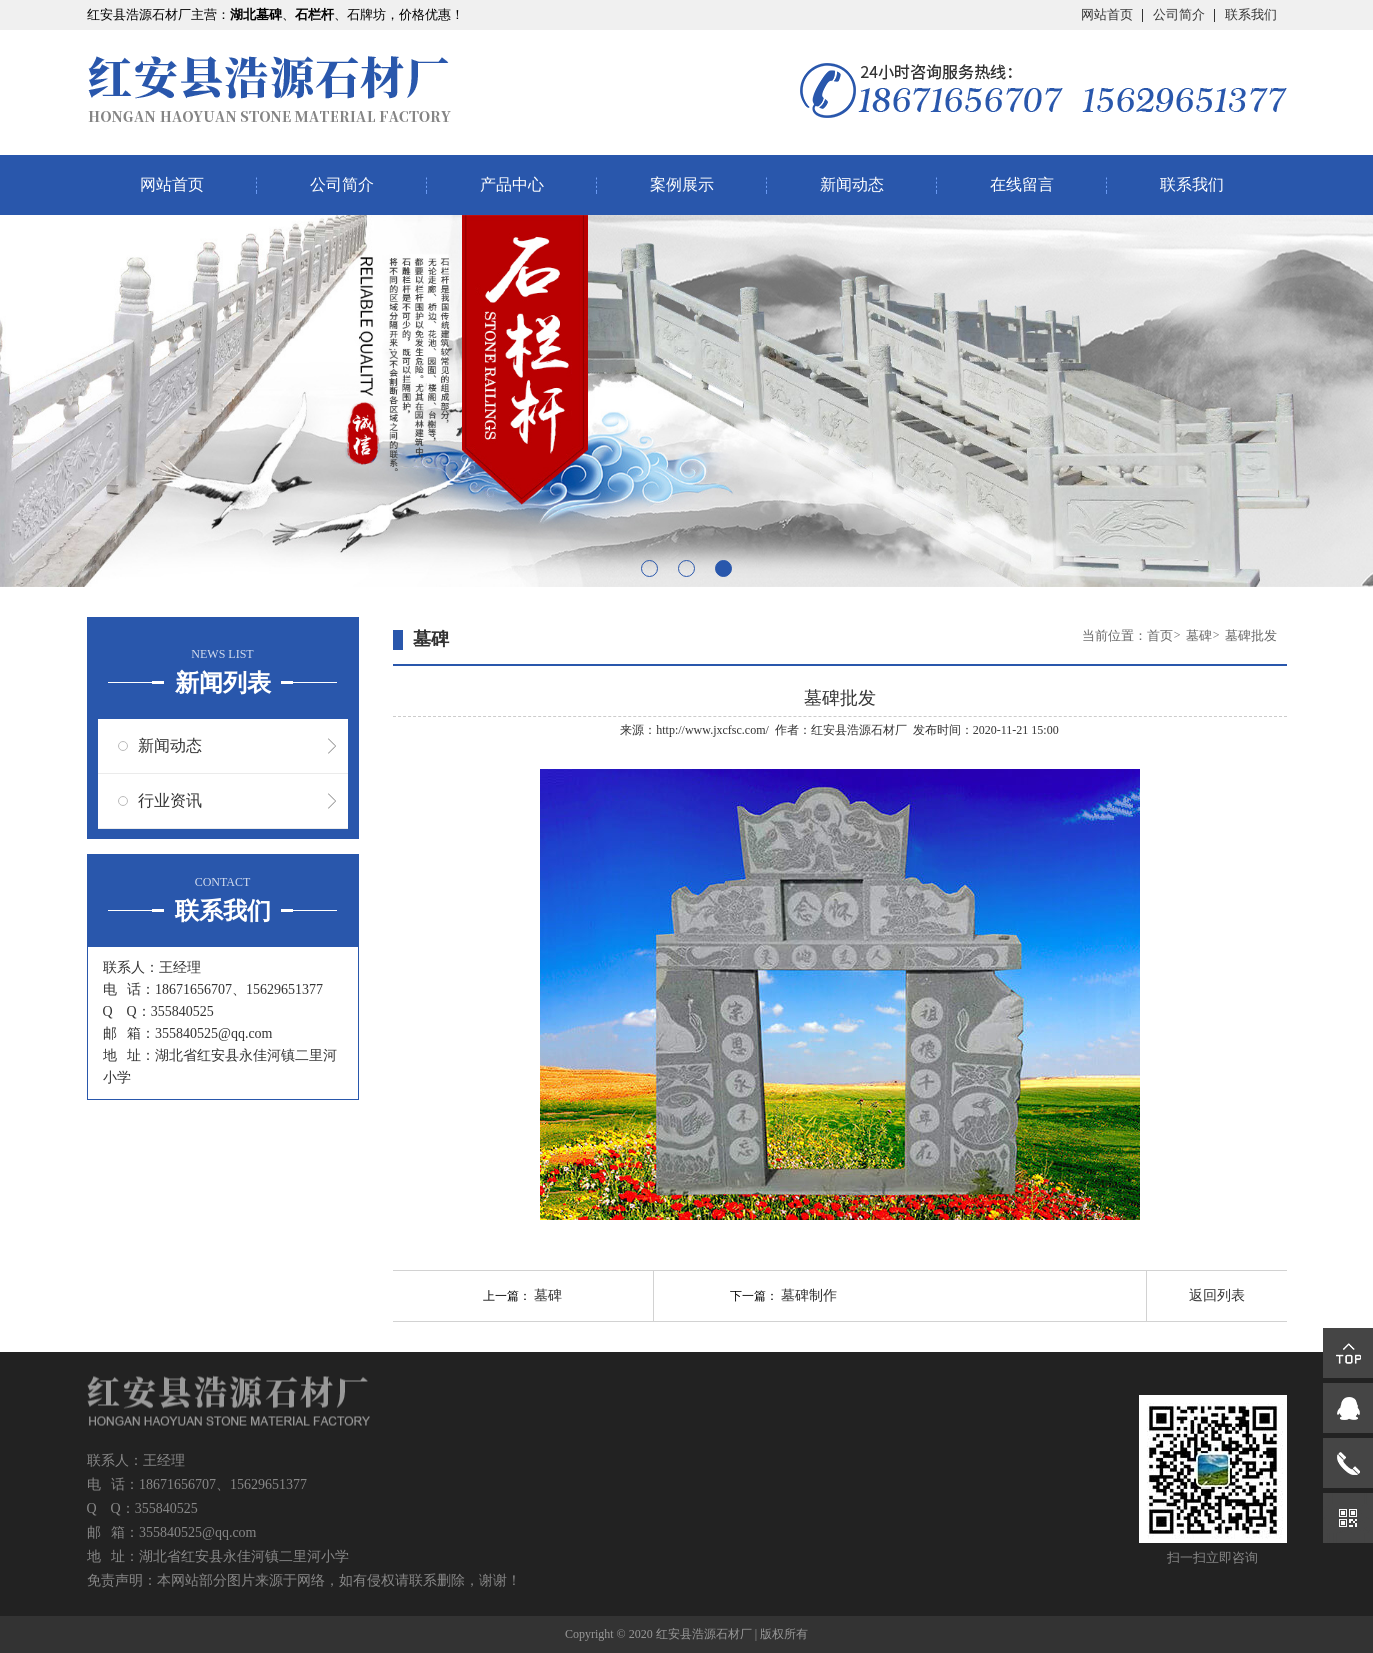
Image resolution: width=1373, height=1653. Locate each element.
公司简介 (1179, 14)
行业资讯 (170, 800)
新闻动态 (852, 184)
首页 (1160, 635)
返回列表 (1217, 1295)
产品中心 (512, 184)
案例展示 (682, 184)
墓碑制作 (809, 1295)
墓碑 (1199, 635)
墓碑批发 (1251, 635)
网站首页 (1107, 14)
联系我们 (1251, 14)
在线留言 (1022, 184)
